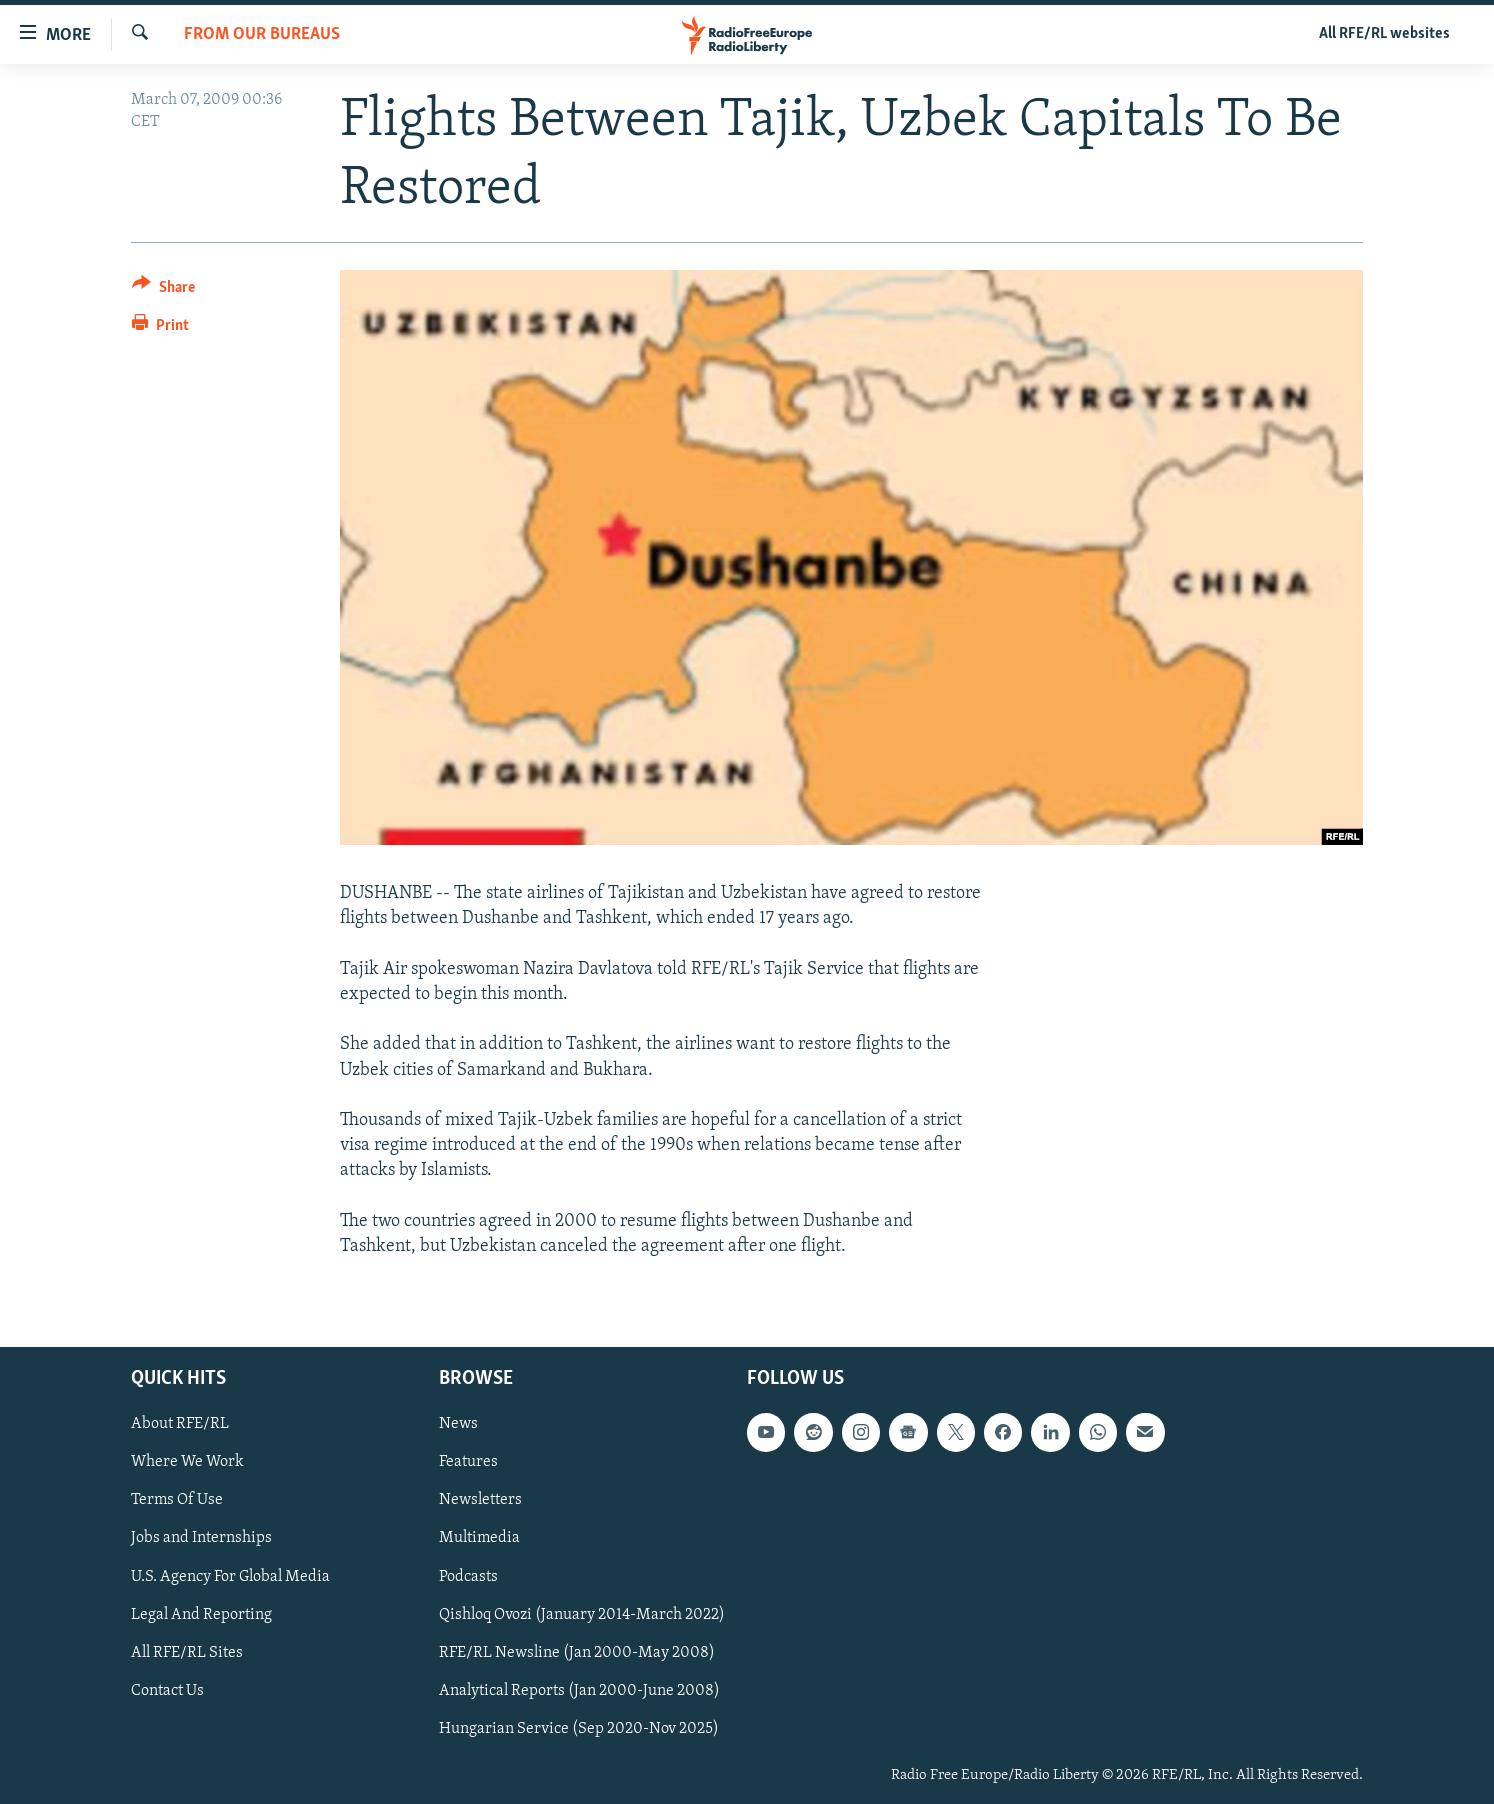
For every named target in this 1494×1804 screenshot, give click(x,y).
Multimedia (479, 1539)
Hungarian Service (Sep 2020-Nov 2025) (579, 1729)
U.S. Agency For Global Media (230, 1577)
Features (468, 1463)
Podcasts (468, 1577)
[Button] (163, 290)
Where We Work (187, 1463)
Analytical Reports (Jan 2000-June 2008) (579, 1691)
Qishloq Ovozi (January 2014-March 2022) (582, 1615)
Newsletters (480, 1501)
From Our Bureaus (262, 34)
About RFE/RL (180, 1424)
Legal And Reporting (201, 1615)
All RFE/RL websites (1384, 34)
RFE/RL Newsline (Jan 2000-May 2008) (577, 1653)
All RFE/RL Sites (187, 1653)
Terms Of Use (177, 1501)
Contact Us (167, 1691)
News (458, 1424)
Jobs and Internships (201, 1539)
